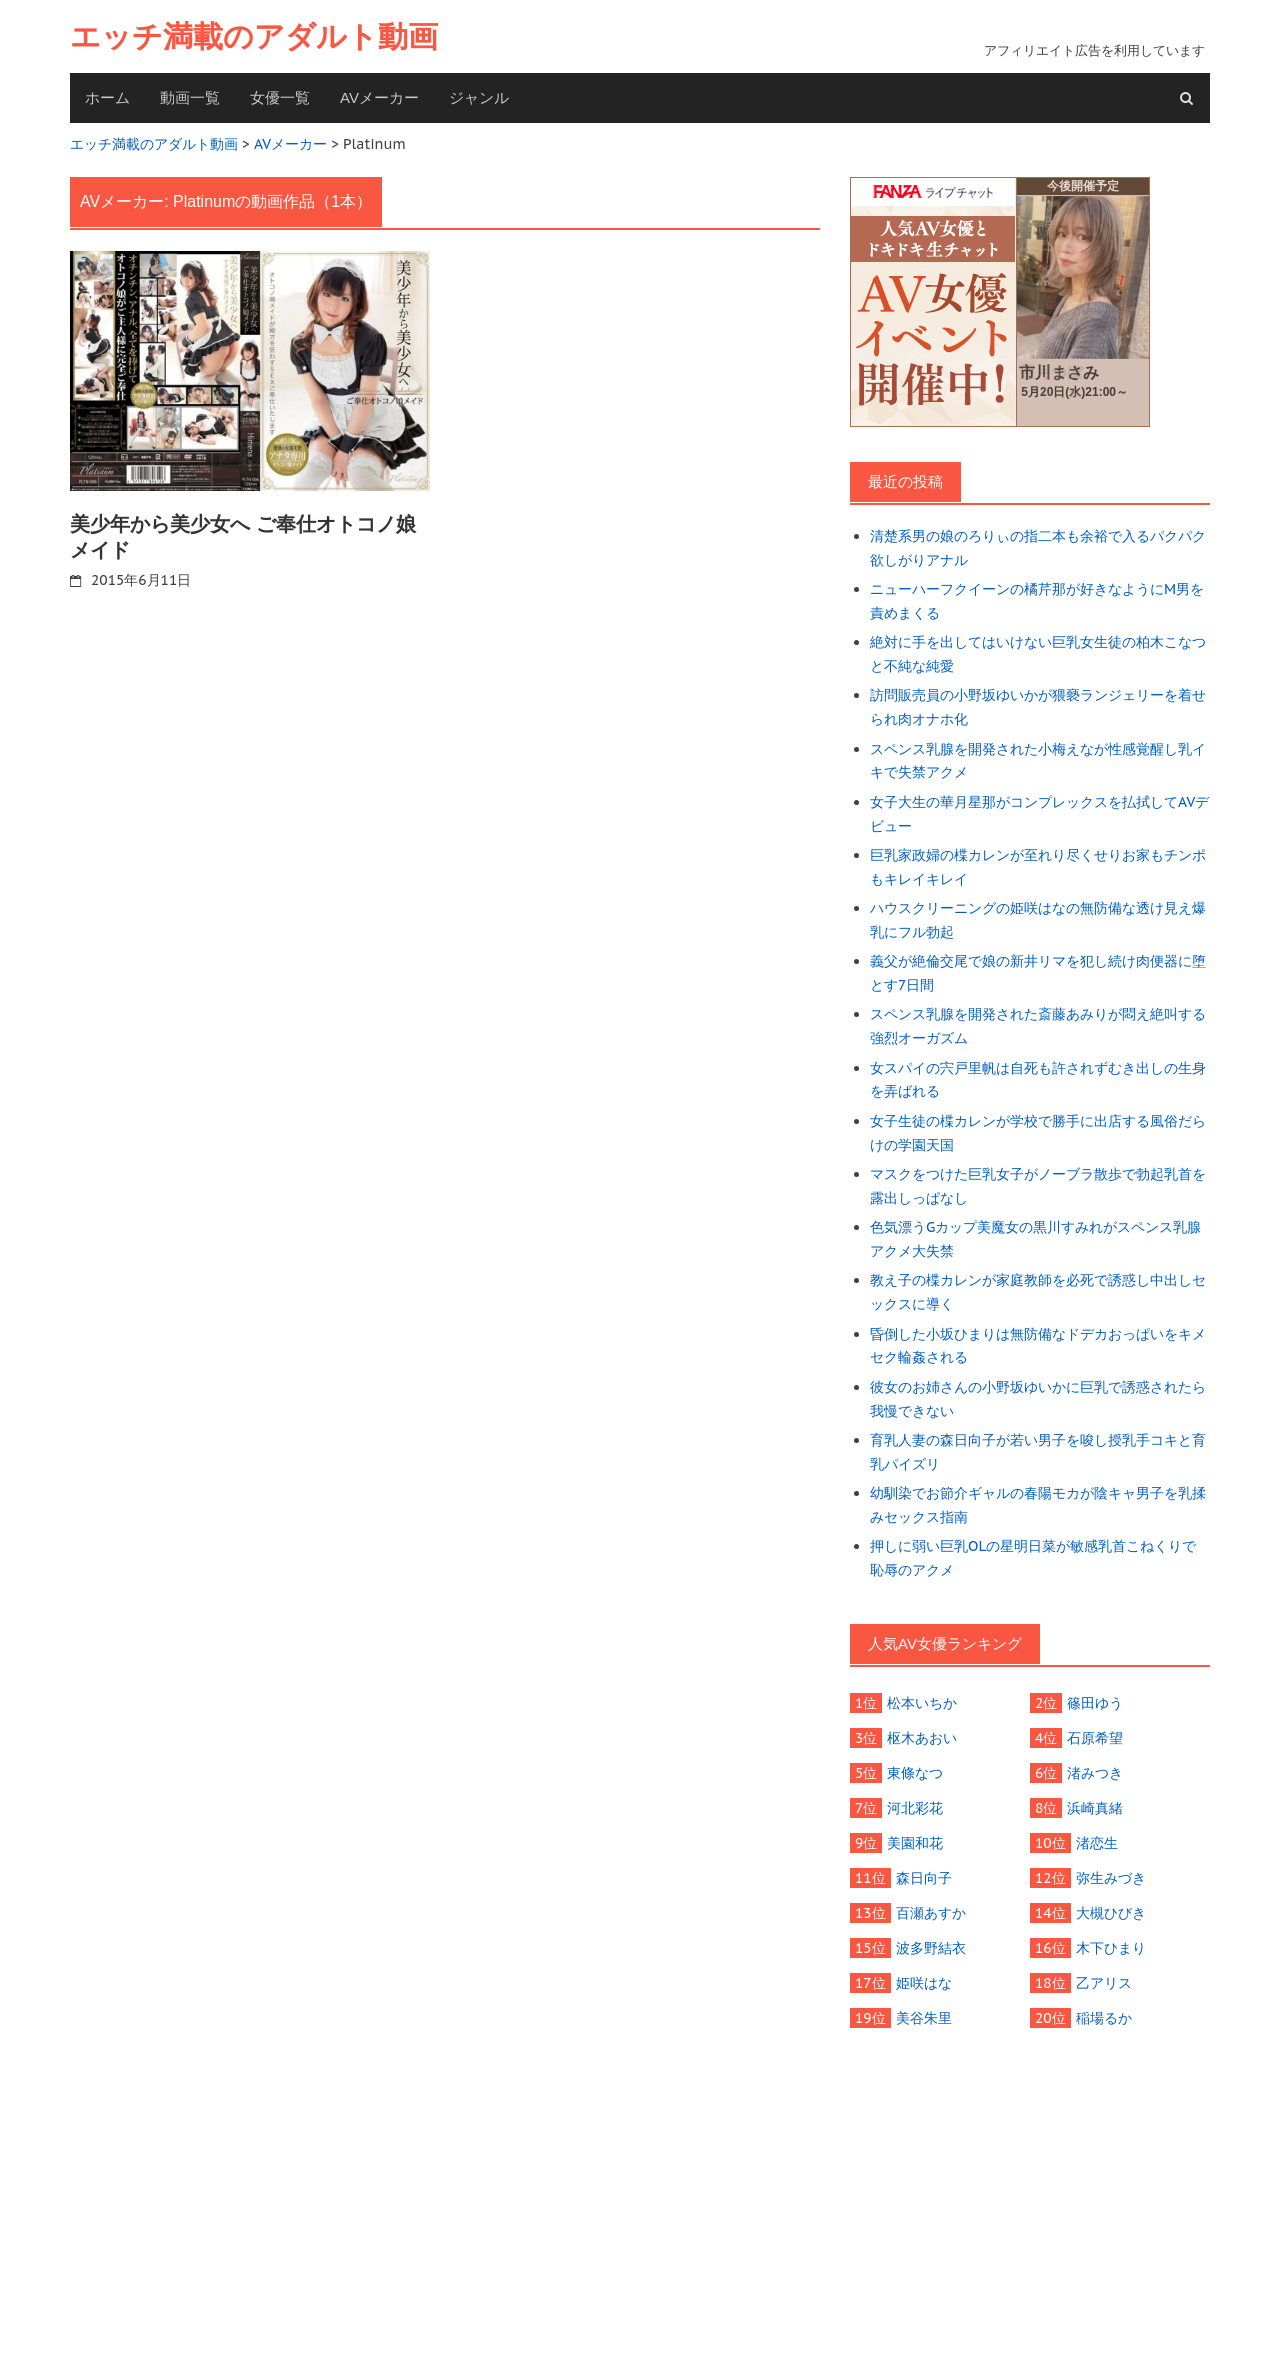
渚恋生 (1097, 1843)
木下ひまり (1111, 1948)
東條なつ (915, 1773)
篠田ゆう (1095, 1703)
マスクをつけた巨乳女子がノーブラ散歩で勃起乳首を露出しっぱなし (1038, 1186)
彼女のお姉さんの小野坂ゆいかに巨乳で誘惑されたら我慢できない (1038, 1399)
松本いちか (922, 1703)
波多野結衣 (931, 1948)
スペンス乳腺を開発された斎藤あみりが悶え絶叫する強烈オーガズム (1038, 1026)
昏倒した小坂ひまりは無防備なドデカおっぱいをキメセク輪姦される (1038, 1346)
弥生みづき (1111, 1878)
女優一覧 (280, 97)
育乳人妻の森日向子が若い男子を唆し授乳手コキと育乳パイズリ (1038, 1452)
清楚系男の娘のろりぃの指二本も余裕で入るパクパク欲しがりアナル (1038, 548)
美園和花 (915, 1843)
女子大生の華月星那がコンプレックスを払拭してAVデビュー (1039, 814)
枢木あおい (922, 1738)
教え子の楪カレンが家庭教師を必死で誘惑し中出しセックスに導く (1038, 1292)
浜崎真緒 (1095, 1808)
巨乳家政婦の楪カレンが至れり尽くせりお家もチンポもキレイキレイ (1038, 867)
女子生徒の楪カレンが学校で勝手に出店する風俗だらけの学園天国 (1038, 1133)
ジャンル (479, 97)
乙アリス (1104, 1983)
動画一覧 (190, 97)
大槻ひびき (1111, 1913)
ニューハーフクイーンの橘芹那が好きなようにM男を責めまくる (1037, 601)
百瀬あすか (931, 1913)
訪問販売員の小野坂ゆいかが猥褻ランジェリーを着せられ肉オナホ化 (1038, 707)
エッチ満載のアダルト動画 (254, 36)
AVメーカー (379, 97)
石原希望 (1095, 1738)
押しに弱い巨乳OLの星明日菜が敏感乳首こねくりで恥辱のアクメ (1033, 1558)
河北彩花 (915, 1808)
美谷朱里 (924, 2018)
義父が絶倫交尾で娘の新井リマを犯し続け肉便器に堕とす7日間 (1038, 973)
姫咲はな (924, 1983)
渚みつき (1095, 1773)
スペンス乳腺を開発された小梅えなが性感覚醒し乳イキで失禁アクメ (1038, 761)
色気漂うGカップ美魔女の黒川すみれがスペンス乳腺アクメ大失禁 (1035, 1239)
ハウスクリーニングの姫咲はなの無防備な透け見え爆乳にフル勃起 (1038, 920)
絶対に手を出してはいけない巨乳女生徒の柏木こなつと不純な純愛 (1038, 654)
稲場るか (1104, 2018)
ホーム (107, 97)
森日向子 (924, 1878)
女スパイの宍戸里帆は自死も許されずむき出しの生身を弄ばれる (1038, 1080)
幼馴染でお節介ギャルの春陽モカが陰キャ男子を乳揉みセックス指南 (1038, 1505)
